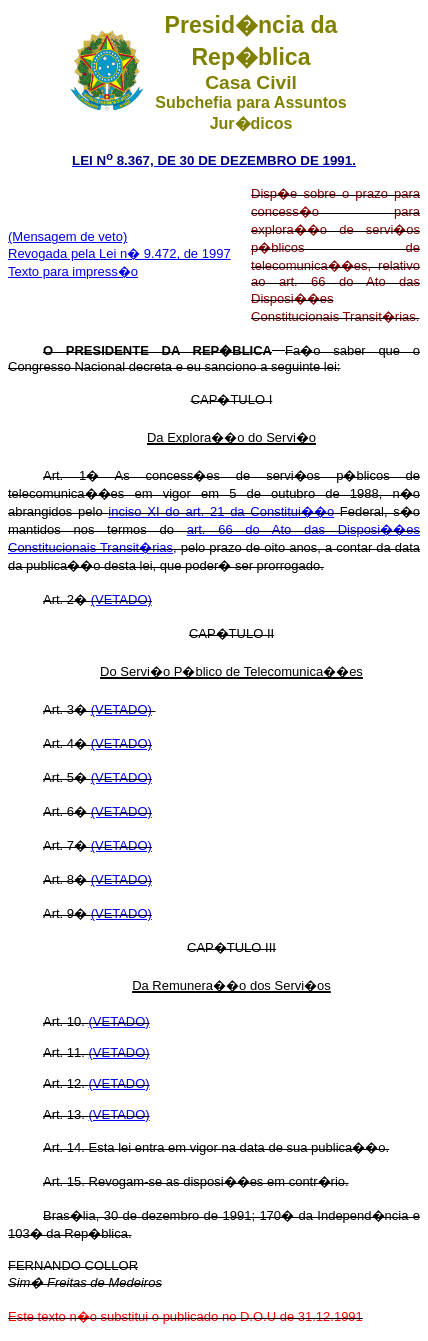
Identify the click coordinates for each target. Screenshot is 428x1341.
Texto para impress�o (73, 271)
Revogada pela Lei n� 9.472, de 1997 (119, 253)
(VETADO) (121, 599)
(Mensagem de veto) (67, 236)
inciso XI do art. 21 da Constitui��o (221, 511)
